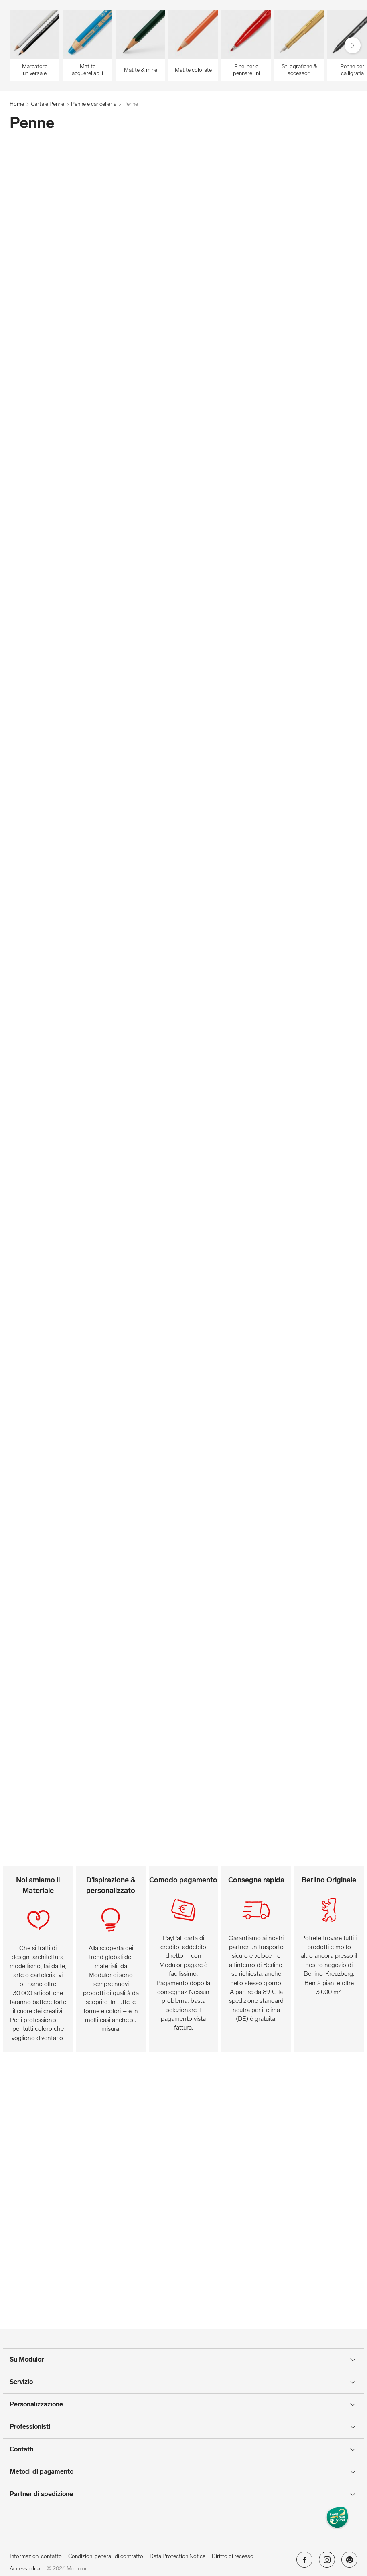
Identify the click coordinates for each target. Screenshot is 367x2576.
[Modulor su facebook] (304, 2562)
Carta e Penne (47, 104)
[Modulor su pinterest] (349, 2562)
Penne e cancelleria (93, 104)
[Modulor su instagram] (327, 2562)
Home (17, 104)
